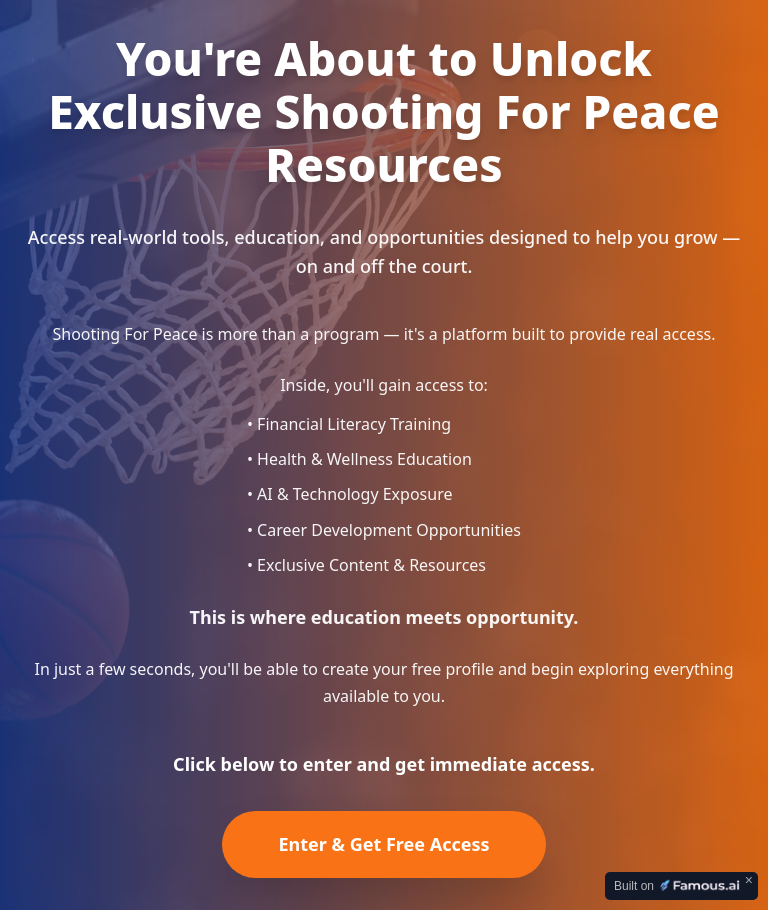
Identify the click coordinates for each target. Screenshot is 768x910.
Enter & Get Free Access (383, 844)
